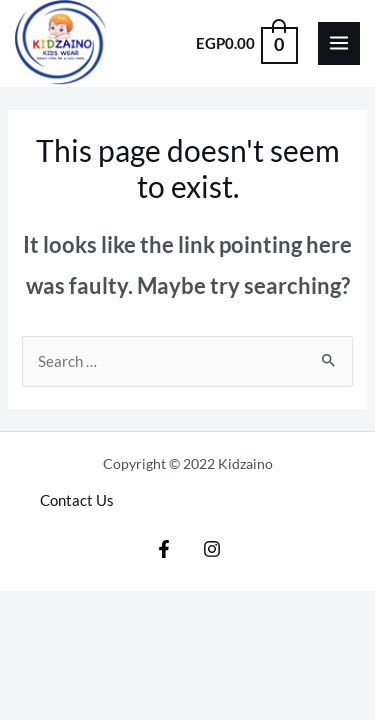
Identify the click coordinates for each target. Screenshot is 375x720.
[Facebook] (164, 549)
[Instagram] (212, 549)
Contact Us (77, 500)
